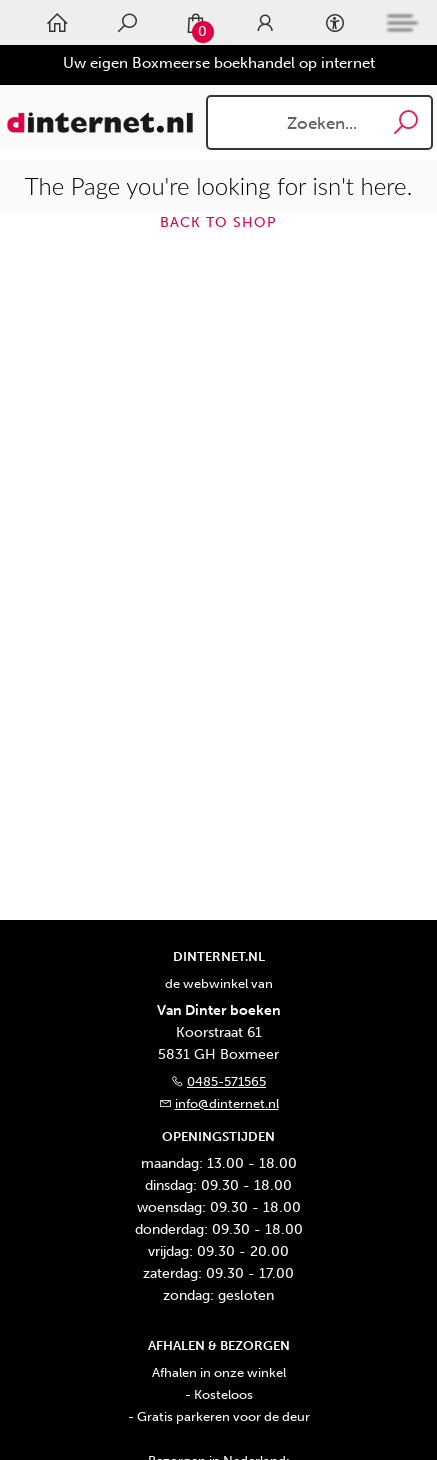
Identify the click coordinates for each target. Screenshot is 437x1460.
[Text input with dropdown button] (324, 122)
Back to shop (218, 222)
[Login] (265, 23)
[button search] (406, 122)
